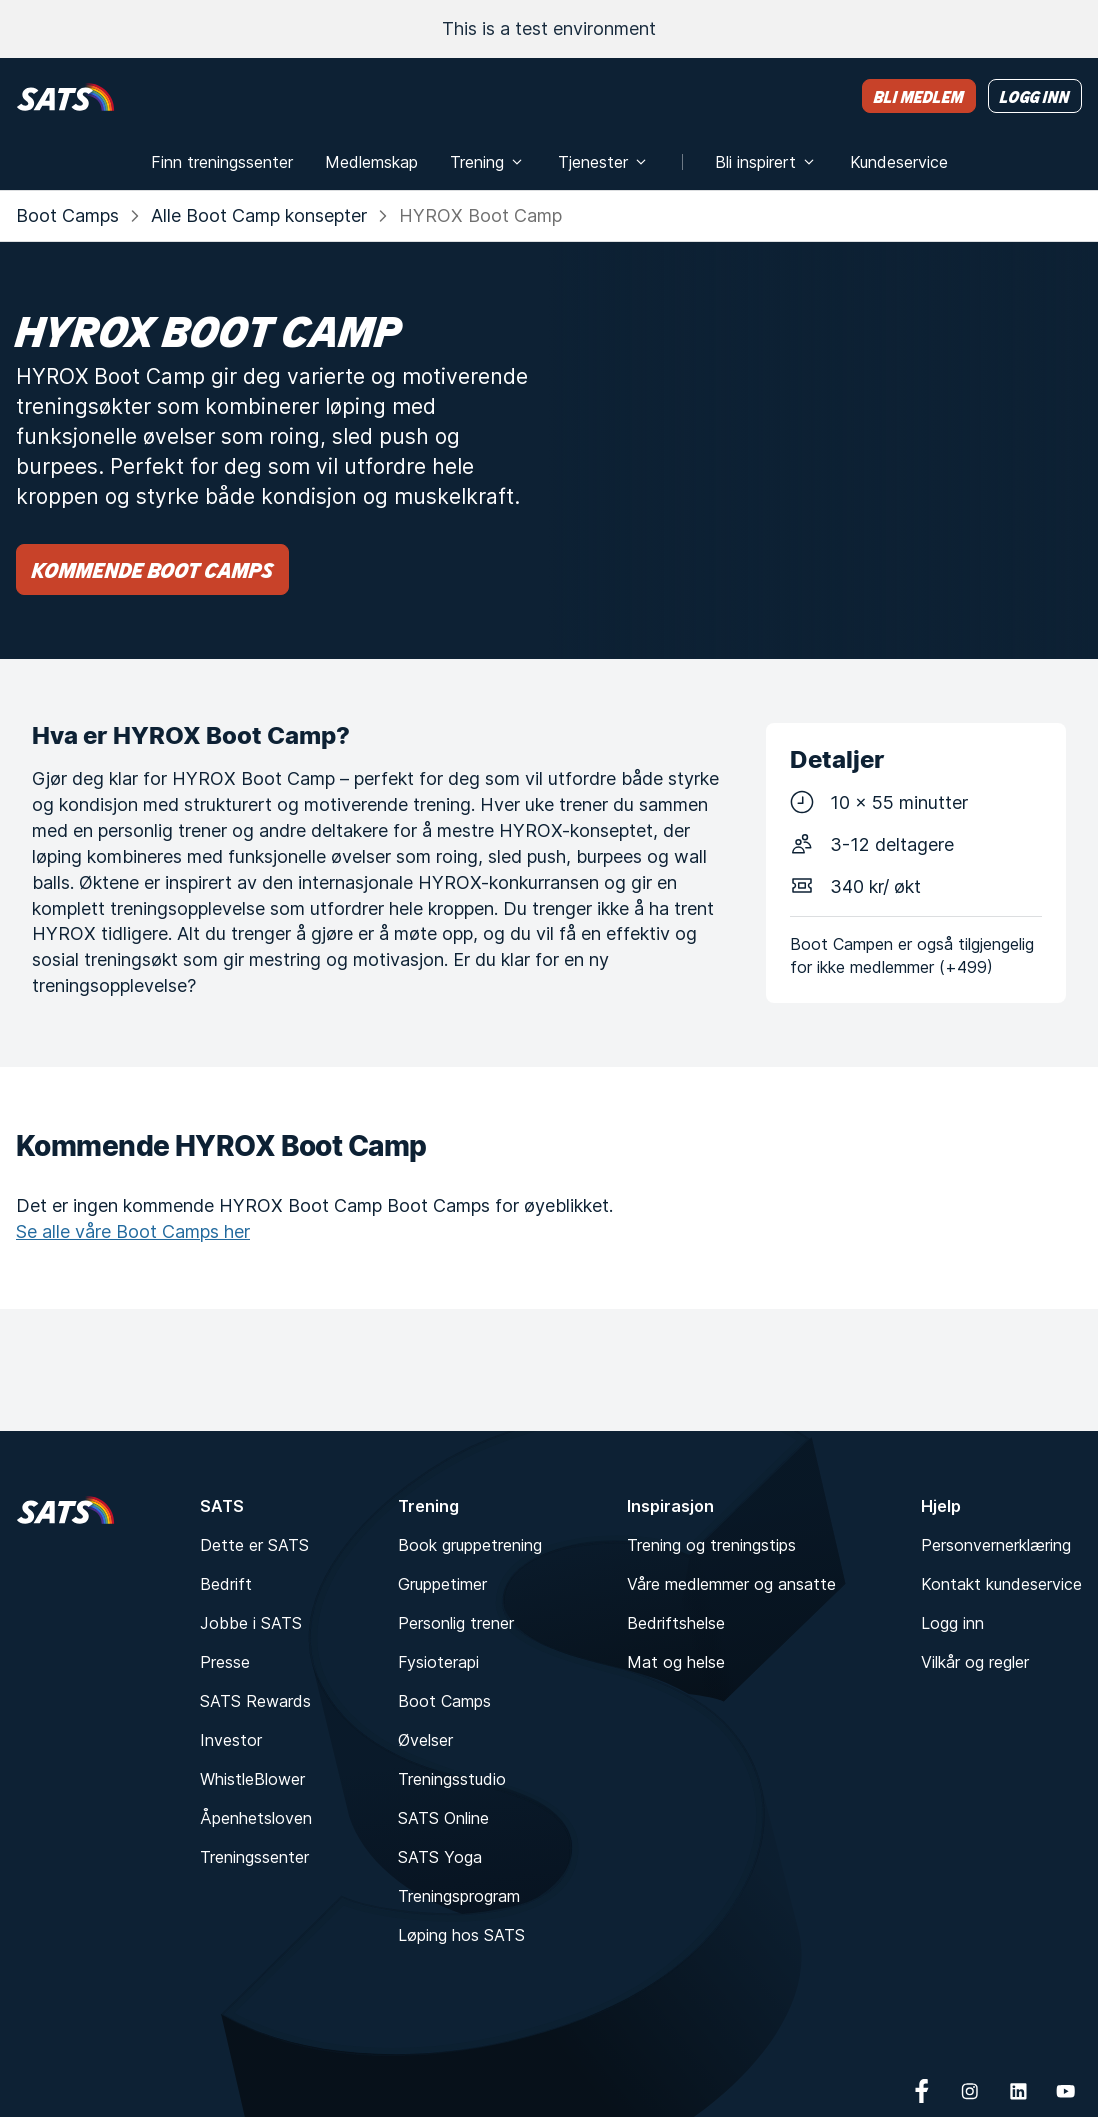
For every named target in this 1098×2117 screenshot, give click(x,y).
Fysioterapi (438, 1662)
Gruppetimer (442, 1584)
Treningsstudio (452, 1779)
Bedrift (226, 1584)
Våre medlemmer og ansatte (731, 1584)
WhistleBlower (252, 1779)
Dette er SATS (254, 1545)
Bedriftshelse (676, 1623)
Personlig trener (456, 1623)
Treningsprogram (459, 1896)
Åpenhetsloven (256, 1818)
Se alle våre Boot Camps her (133, 1231)
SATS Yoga (440, 1857)
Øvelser (425, 1740)
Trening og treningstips (711, 1545)
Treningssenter (254, 1857)
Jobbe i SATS (251, 1623)
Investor (231, 1740)
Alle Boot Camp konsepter (259, 215)
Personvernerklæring (996, 1545)
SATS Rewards (255, 1701)
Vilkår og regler (975, 1662)
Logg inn (952, 1623)
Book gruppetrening (470, 1545)
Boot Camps (67, 215)
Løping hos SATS (461, 1935)
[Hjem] (65, 96)
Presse (225, 1662)
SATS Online (443, 1818)
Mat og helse (676, 1662)
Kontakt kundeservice (1001, 1584)
